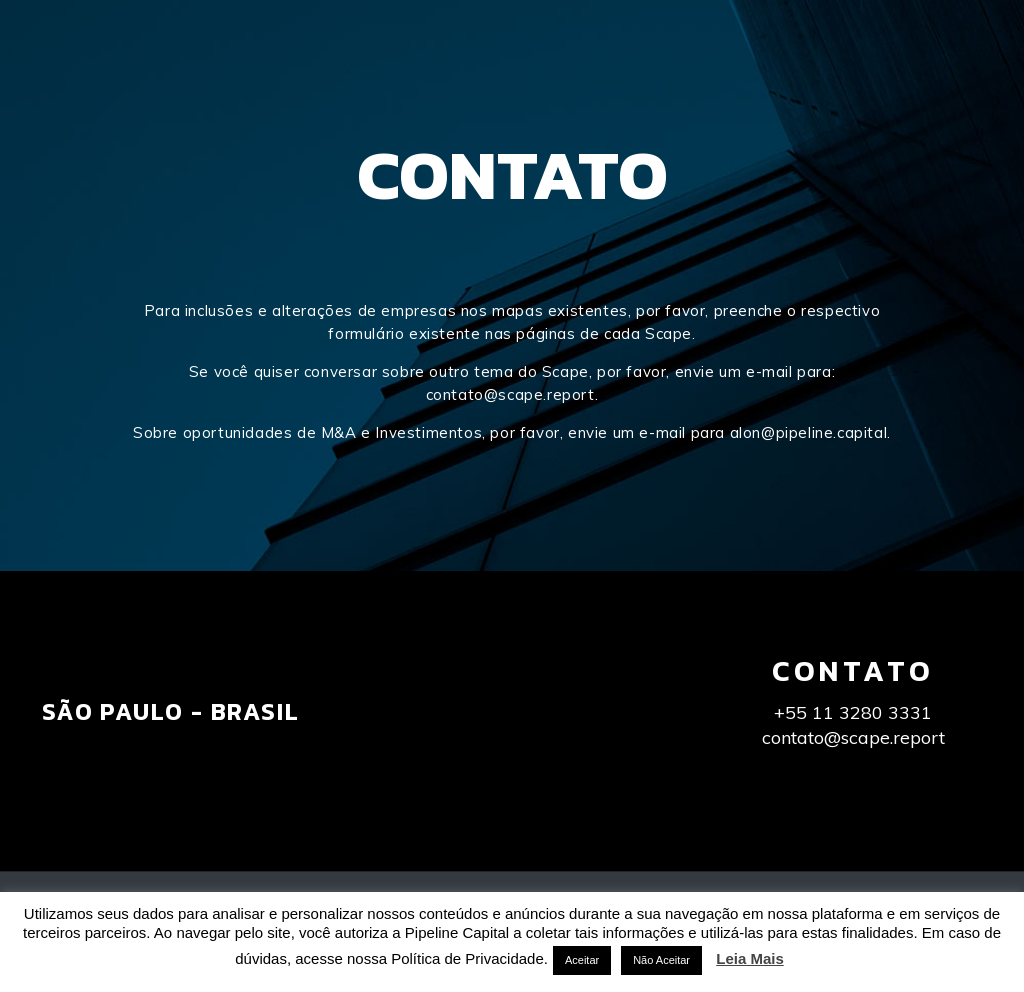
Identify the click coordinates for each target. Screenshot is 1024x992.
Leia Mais (750, 958)
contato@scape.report (510, 394)
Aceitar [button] (582, 960)
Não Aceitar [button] (661, 960)
